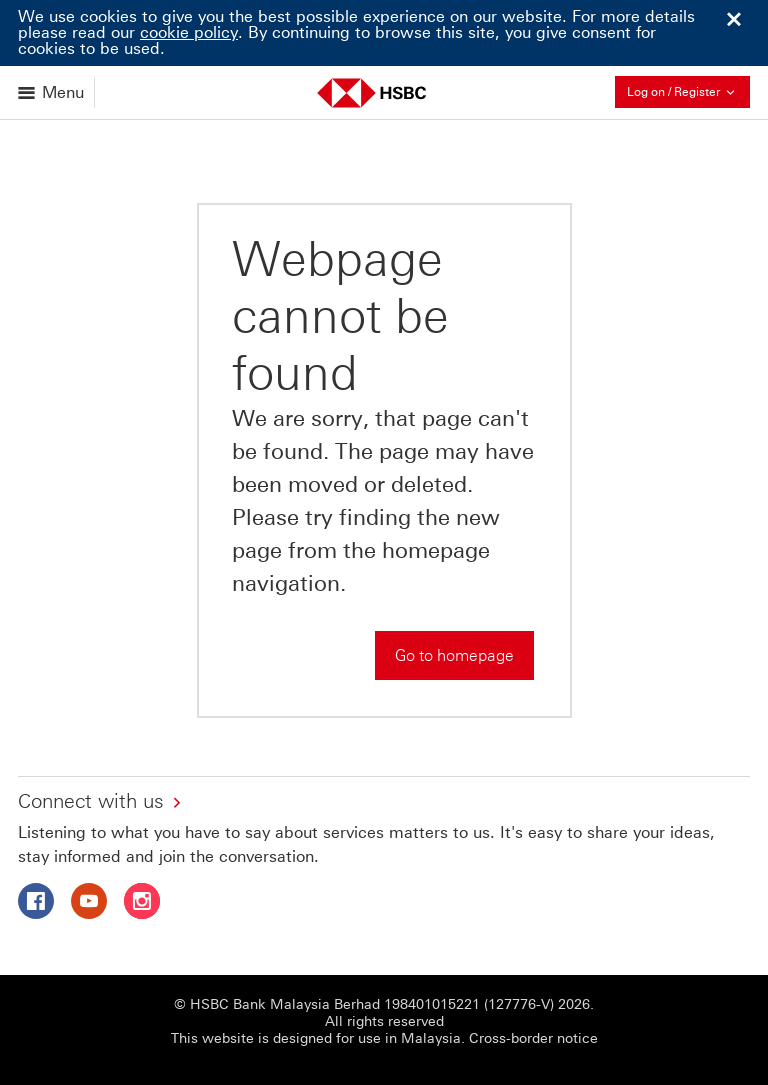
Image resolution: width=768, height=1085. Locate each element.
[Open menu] (52, 92)
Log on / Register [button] (688, 91)
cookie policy (189, 32)
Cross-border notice (533, 1038)
